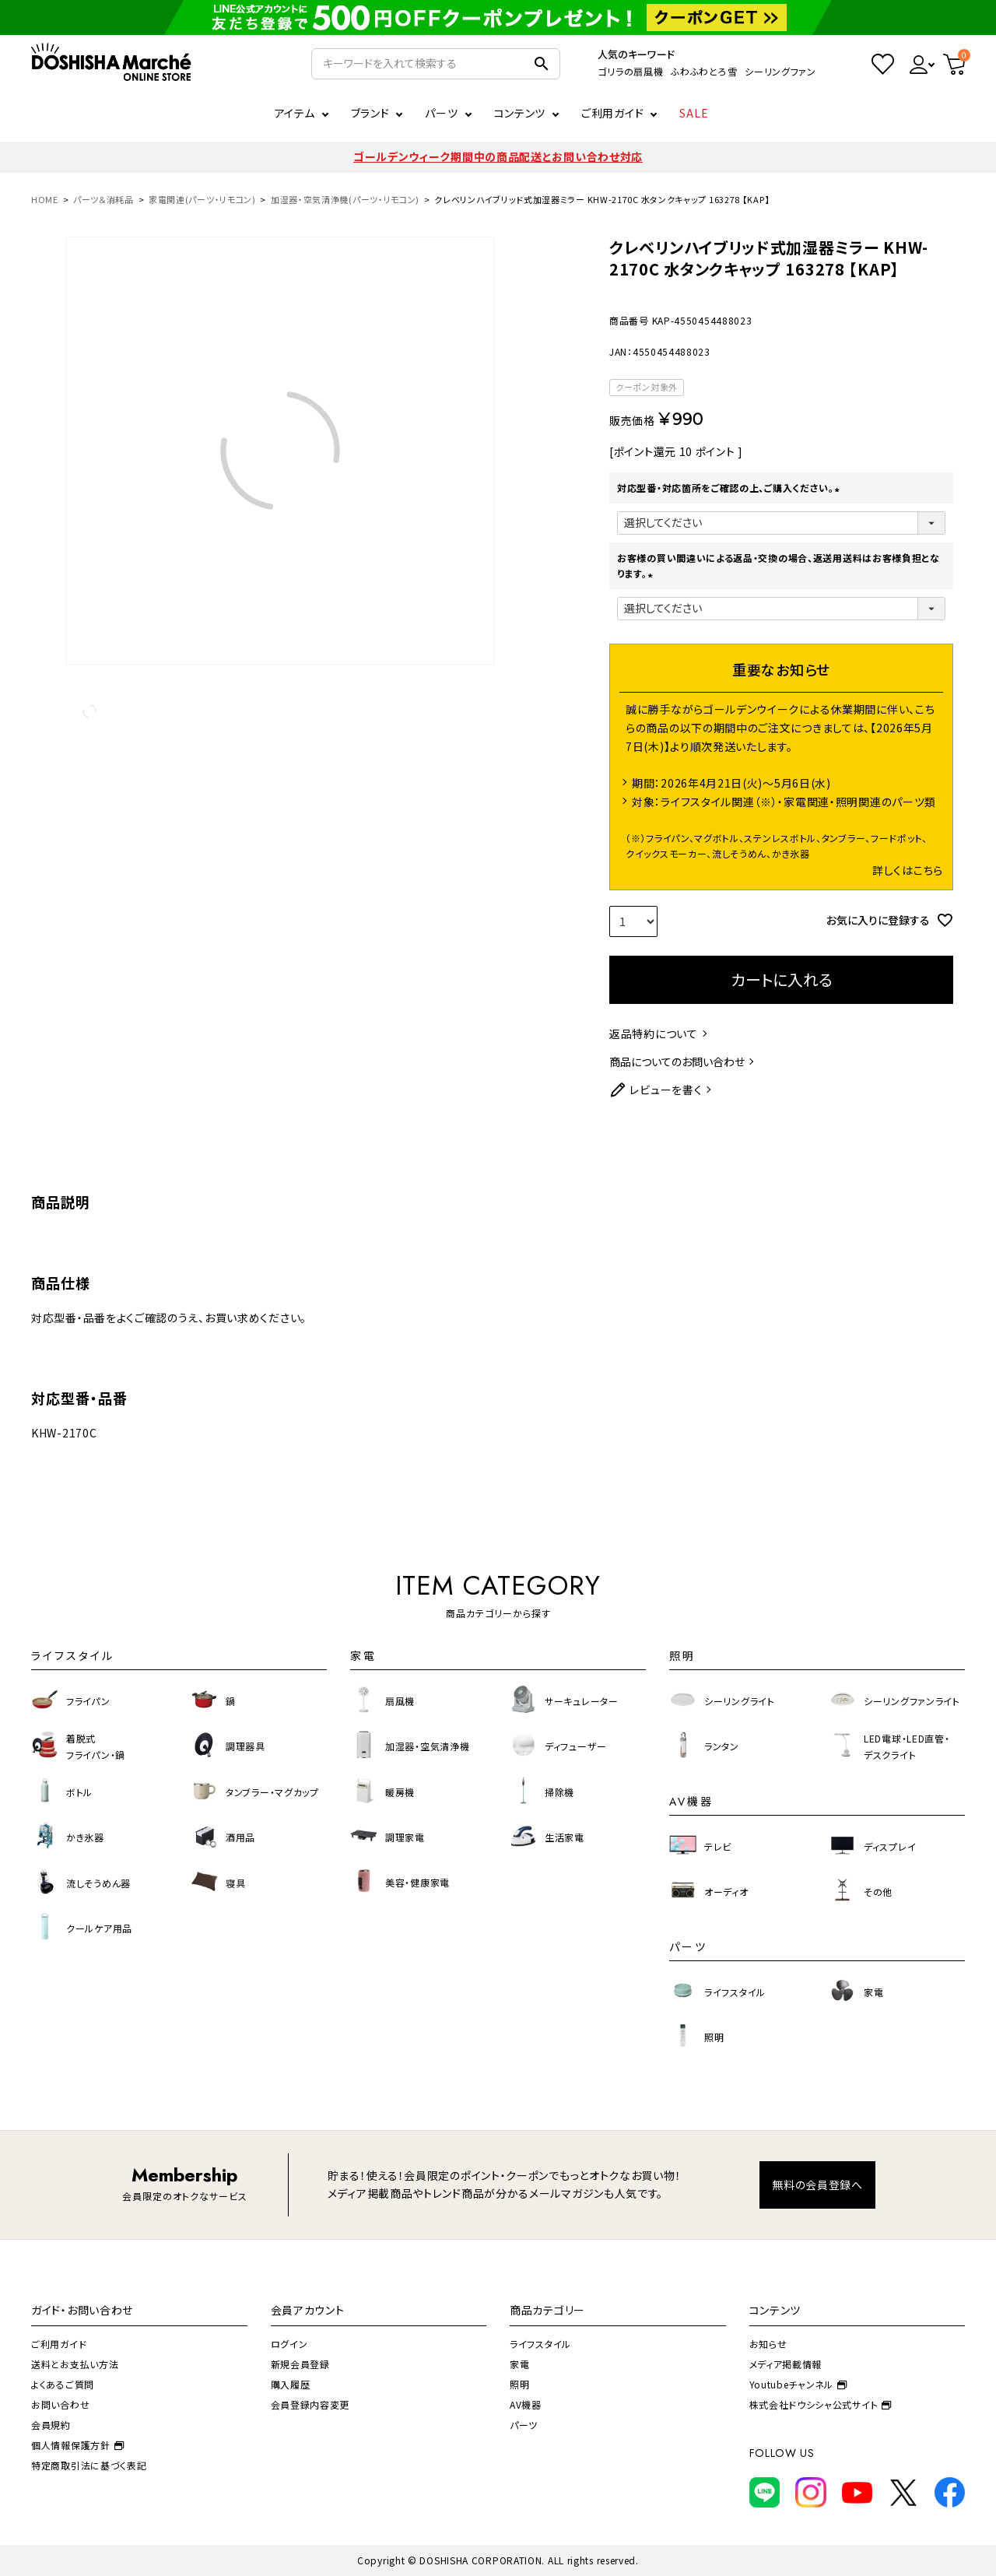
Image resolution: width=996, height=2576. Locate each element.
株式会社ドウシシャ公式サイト (821, 2404)
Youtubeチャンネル (798, 2384)
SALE (694, 113)
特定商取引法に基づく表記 (88, 2465)
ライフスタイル (540, 2343)
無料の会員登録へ (817, 2184)
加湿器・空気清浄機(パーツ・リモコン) (345, 199)
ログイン (289, 2343)
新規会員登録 (300, 2364)
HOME (44, 199)
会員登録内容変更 (310, 2404)
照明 (519, 2384)
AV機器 (526, 2404)
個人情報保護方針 (77, 2444)
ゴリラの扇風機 (630, 71)
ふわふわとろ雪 (704, 71)
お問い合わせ (60, 2404)
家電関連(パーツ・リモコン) (202, 199)
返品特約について (653, 1033)
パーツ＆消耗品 (103, 199)
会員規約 (51, 2424)
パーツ (524, 2424)
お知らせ (768, 2343)
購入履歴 (290, 2384)
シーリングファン (780, 71)
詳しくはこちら (907, 870)
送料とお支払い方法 (74, 2364)
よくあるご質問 (62, 2384)
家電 (519, 2364)
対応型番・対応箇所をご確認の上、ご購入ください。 (730, 487)
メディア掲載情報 (785, 2364)
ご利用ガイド (612, 113)
